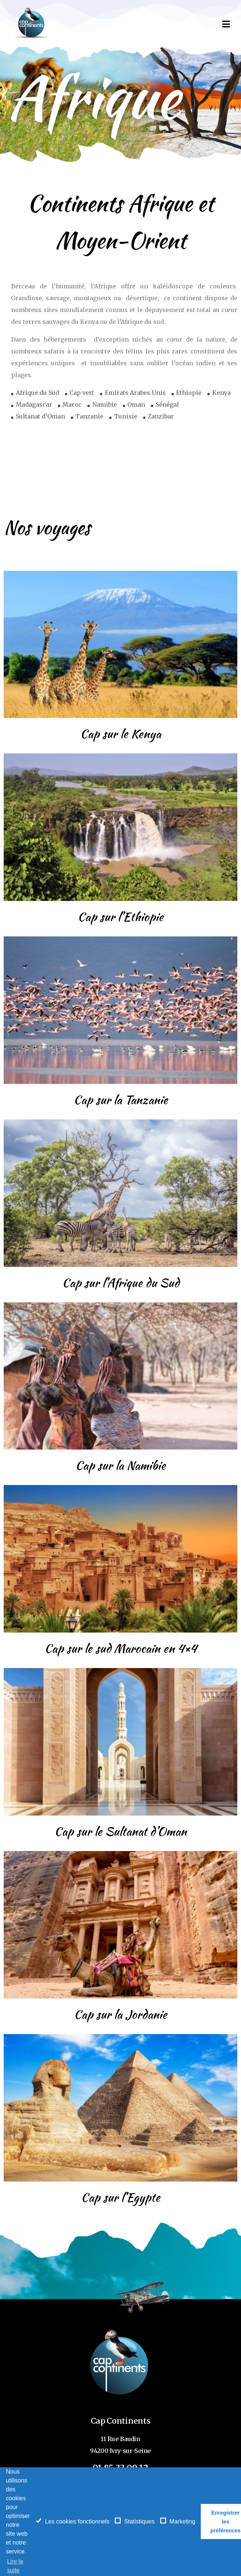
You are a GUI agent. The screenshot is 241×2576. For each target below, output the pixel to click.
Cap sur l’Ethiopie (120, 916)
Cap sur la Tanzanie (120, 1099)
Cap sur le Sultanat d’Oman (120, 1831)
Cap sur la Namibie (120, 1465)
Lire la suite (15, 2565)
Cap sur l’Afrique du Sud (120, 1282)
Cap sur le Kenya (120, 733)
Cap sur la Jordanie (120, 2014)
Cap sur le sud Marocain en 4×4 (120, 1648)
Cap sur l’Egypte (120, 2197)
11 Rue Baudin (120, 2439)
